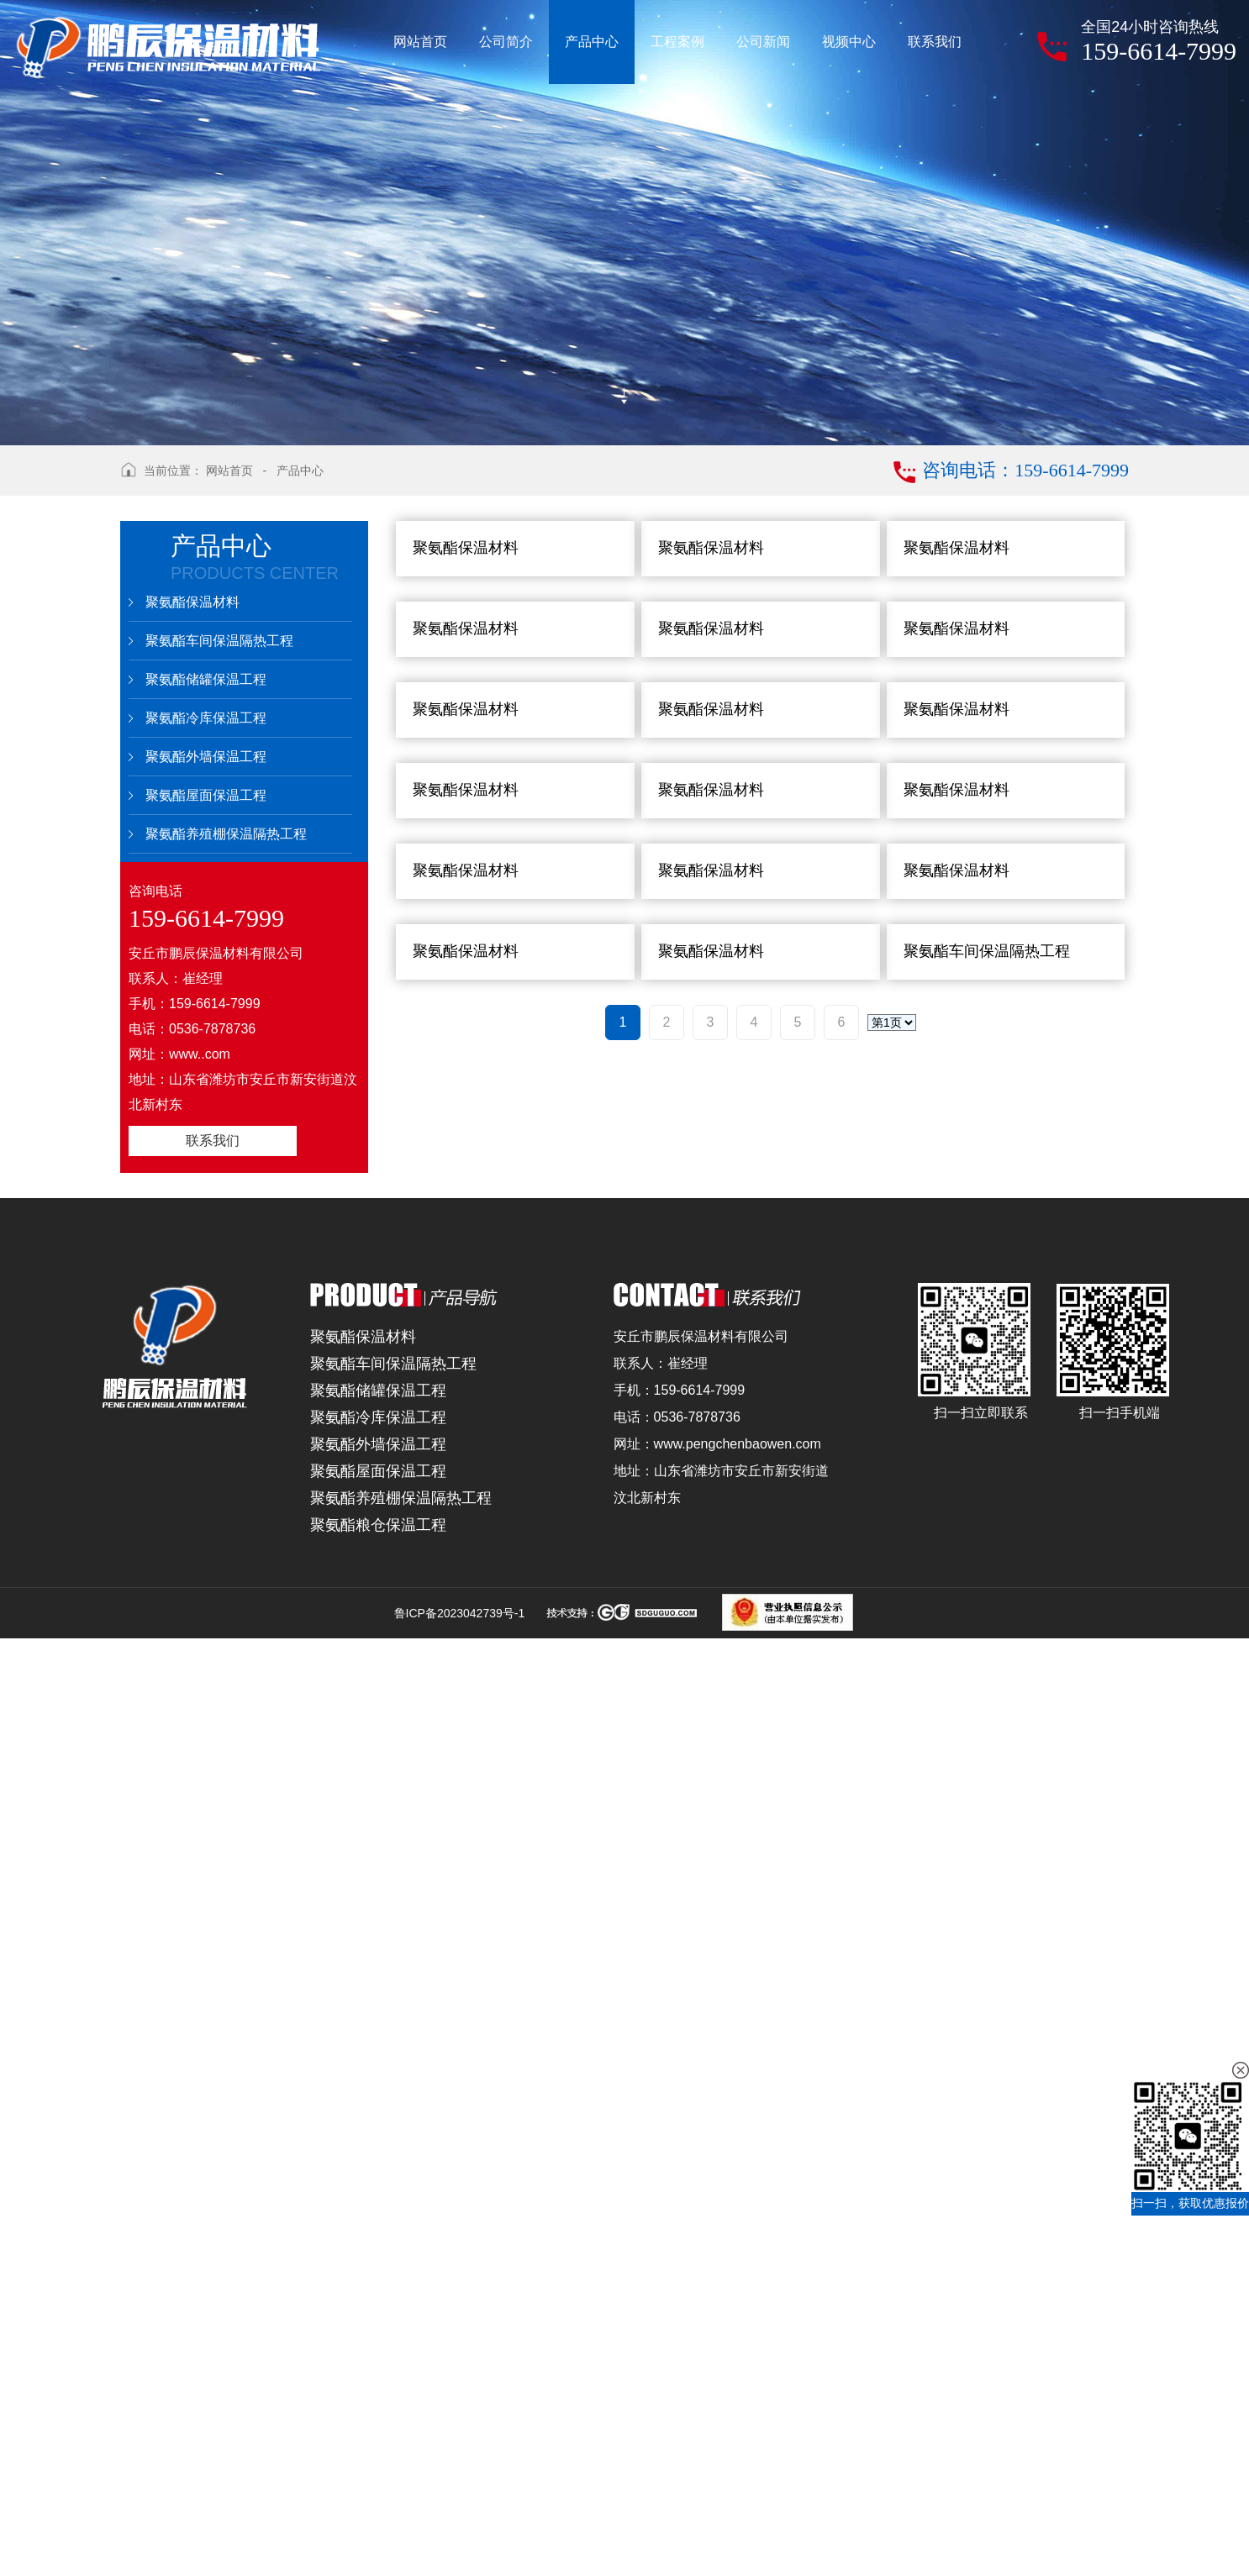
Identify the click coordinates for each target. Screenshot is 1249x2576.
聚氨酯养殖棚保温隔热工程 (226, 834)
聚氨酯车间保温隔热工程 (219, 640)
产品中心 (300, 470)
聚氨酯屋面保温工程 (205, 795)
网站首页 (229, 470)
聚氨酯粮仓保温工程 (378, 2462)
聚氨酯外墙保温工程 (205, 756)
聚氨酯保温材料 (192, 602)
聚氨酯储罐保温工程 (205, 679)
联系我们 (213, 1140)
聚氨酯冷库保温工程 (205, 718)
